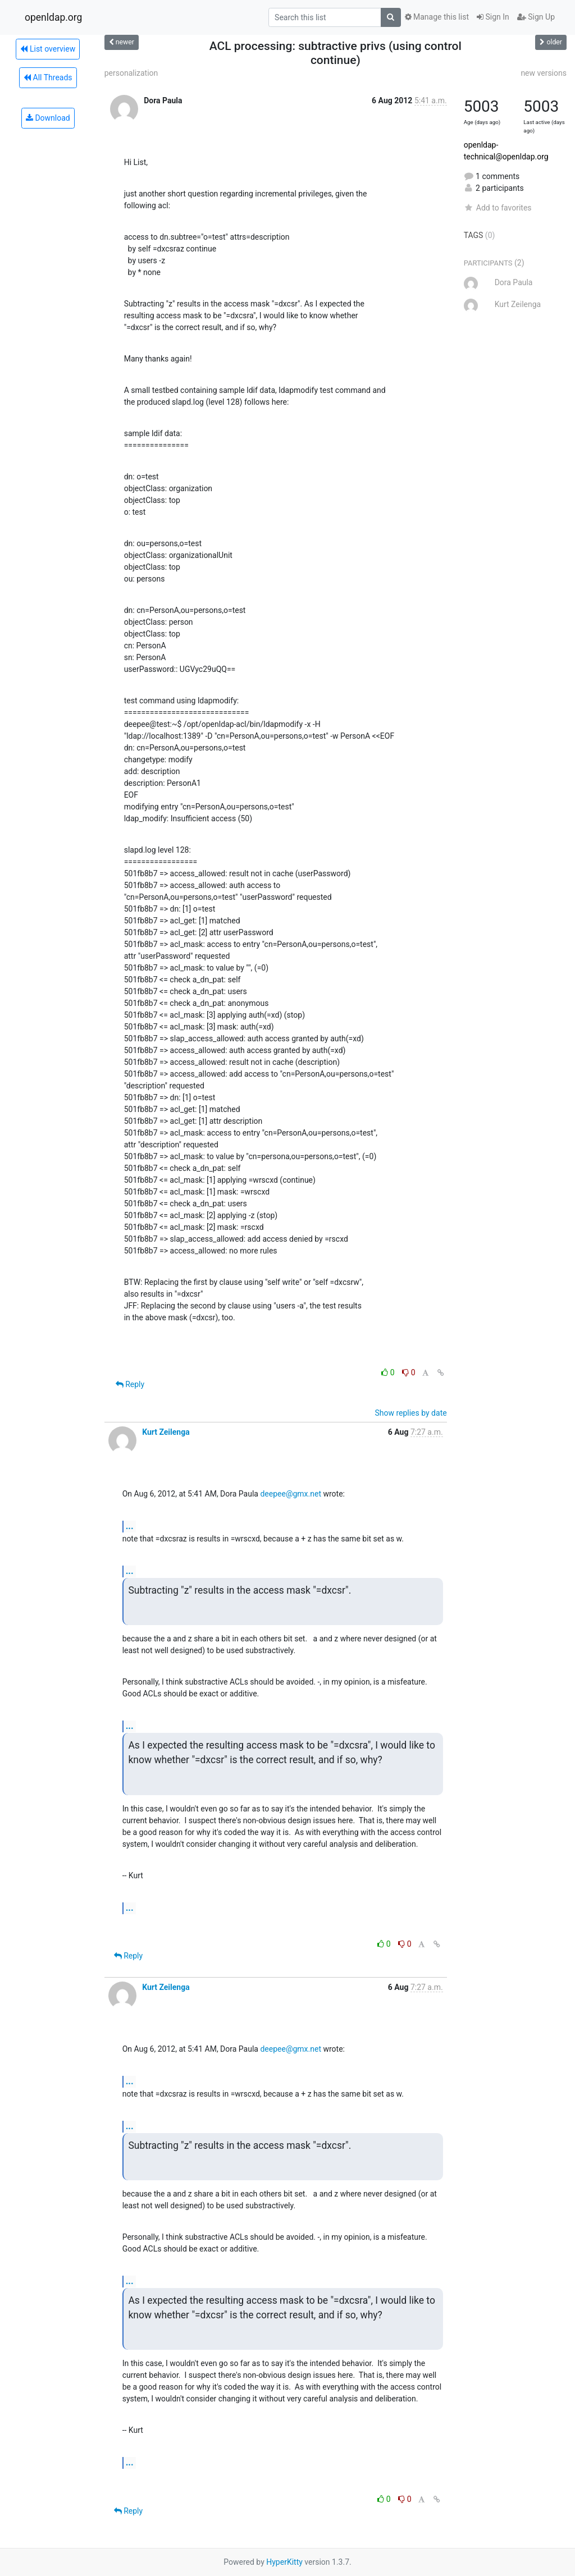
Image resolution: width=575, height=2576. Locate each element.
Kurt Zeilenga (166, 1431)
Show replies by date (410, 1412)
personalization (131, 72)
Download (48, 117)
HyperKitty (284, 2561)
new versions (544, 72)
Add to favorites (498, 207)
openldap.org (53, 17)
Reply (130, 1384)
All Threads (48, 77)
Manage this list (437, 16)
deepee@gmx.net (290, 1493)
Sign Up (536, 16)
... (130, 1526)
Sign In (493, 16)
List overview (47, 48)
